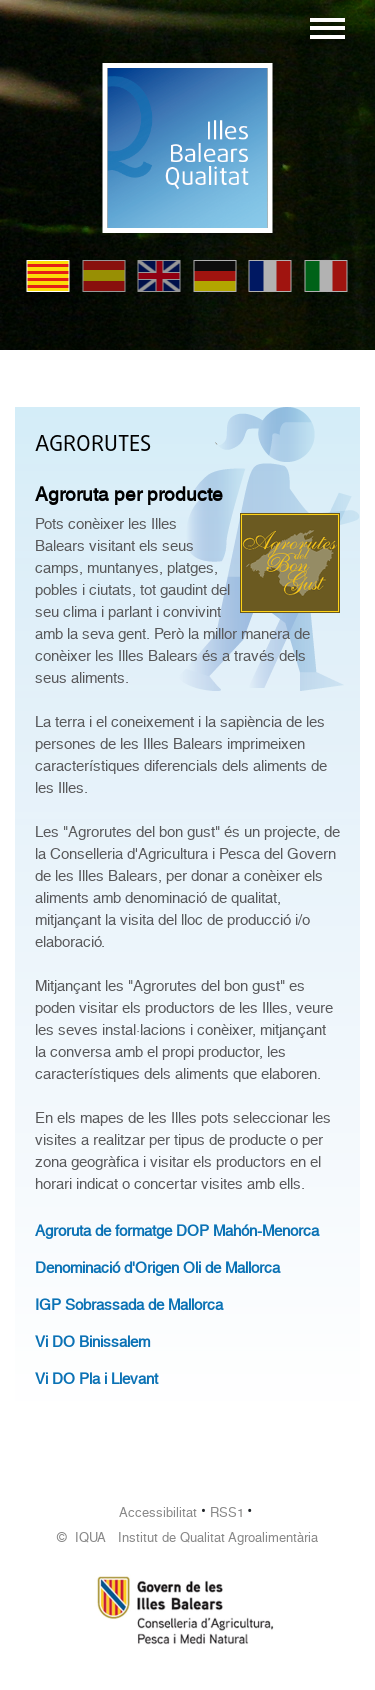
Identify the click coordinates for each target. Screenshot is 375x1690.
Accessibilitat (158, 1512)
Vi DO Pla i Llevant (96, 1379)
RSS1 (227, 1512)
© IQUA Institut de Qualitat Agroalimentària (187, 1537)
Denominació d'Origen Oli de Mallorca (157, 1268)
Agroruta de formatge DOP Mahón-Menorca (177, 1231)
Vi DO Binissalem (92, 1342)
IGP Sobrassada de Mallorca (129, 1305)
